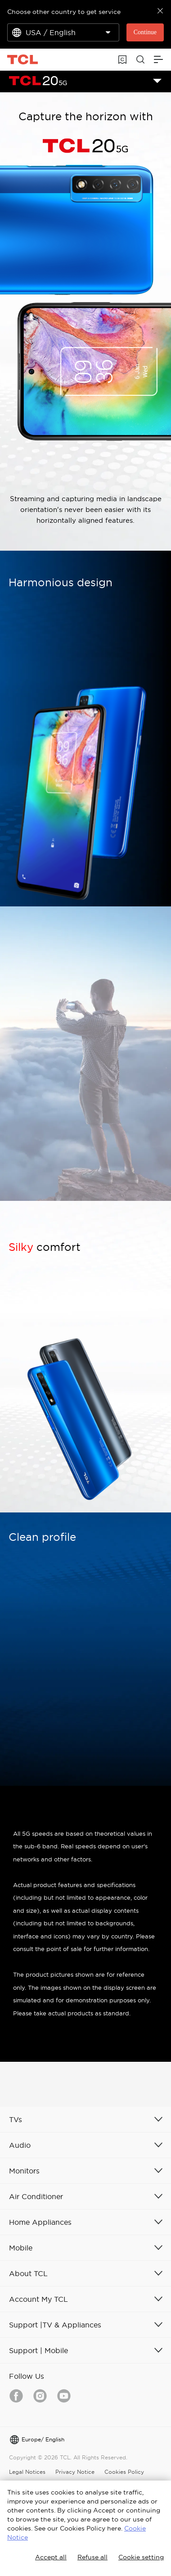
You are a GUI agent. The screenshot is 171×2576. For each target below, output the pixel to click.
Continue (145, 32)
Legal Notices (27, 2471)
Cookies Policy (124, 2471)
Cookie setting (141, 2557)
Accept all (51, 2557)
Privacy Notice (74, 2471)
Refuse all (92, 2557)
